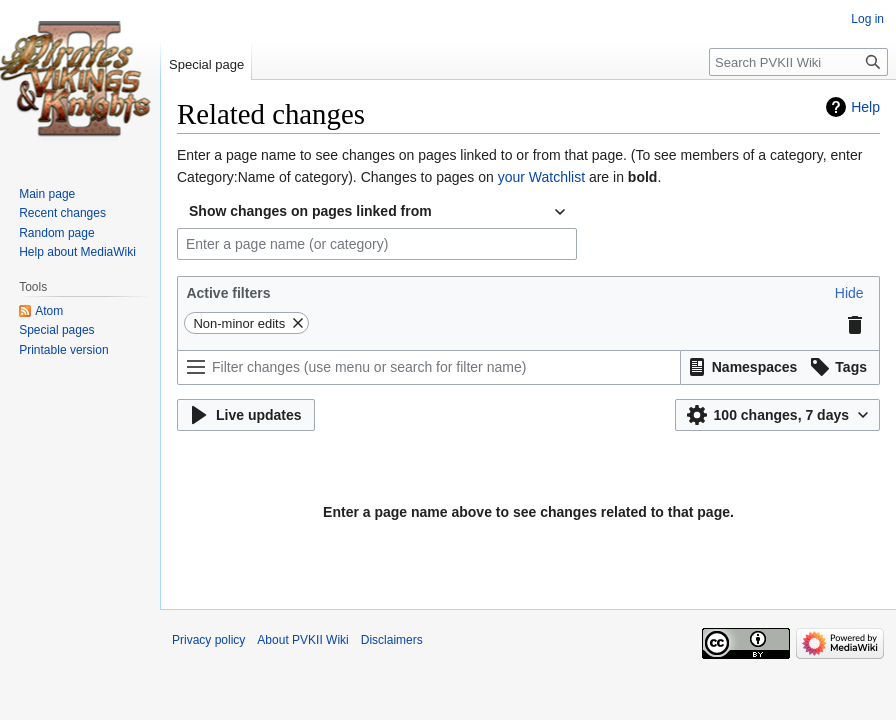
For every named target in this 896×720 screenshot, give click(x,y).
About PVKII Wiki (302, 640)
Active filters (228, 293)
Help (865, 107)
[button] (849, 293)
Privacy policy (208, 640)
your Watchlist (541, 177)
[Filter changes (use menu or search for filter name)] (429, 367)
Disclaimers (392, 640)
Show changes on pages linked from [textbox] (310, 211)
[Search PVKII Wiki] (798, 62)
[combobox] (377, 212)
